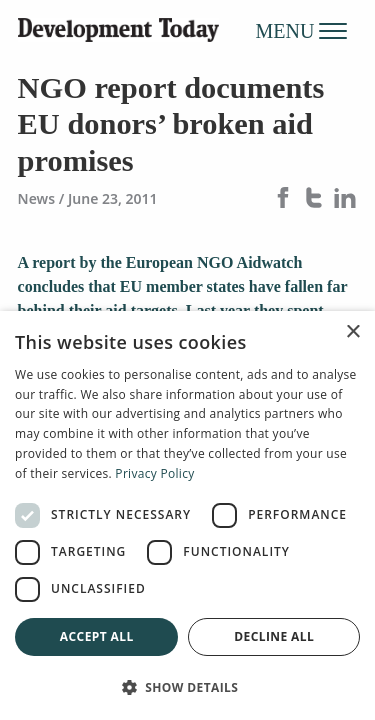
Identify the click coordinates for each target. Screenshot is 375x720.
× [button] (352, 332)
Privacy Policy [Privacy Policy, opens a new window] (154, 473)
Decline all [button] (274, 636)
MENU (302, 30)
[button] (187, 687)
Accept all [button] (97, 636)
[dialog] (187, 515)
